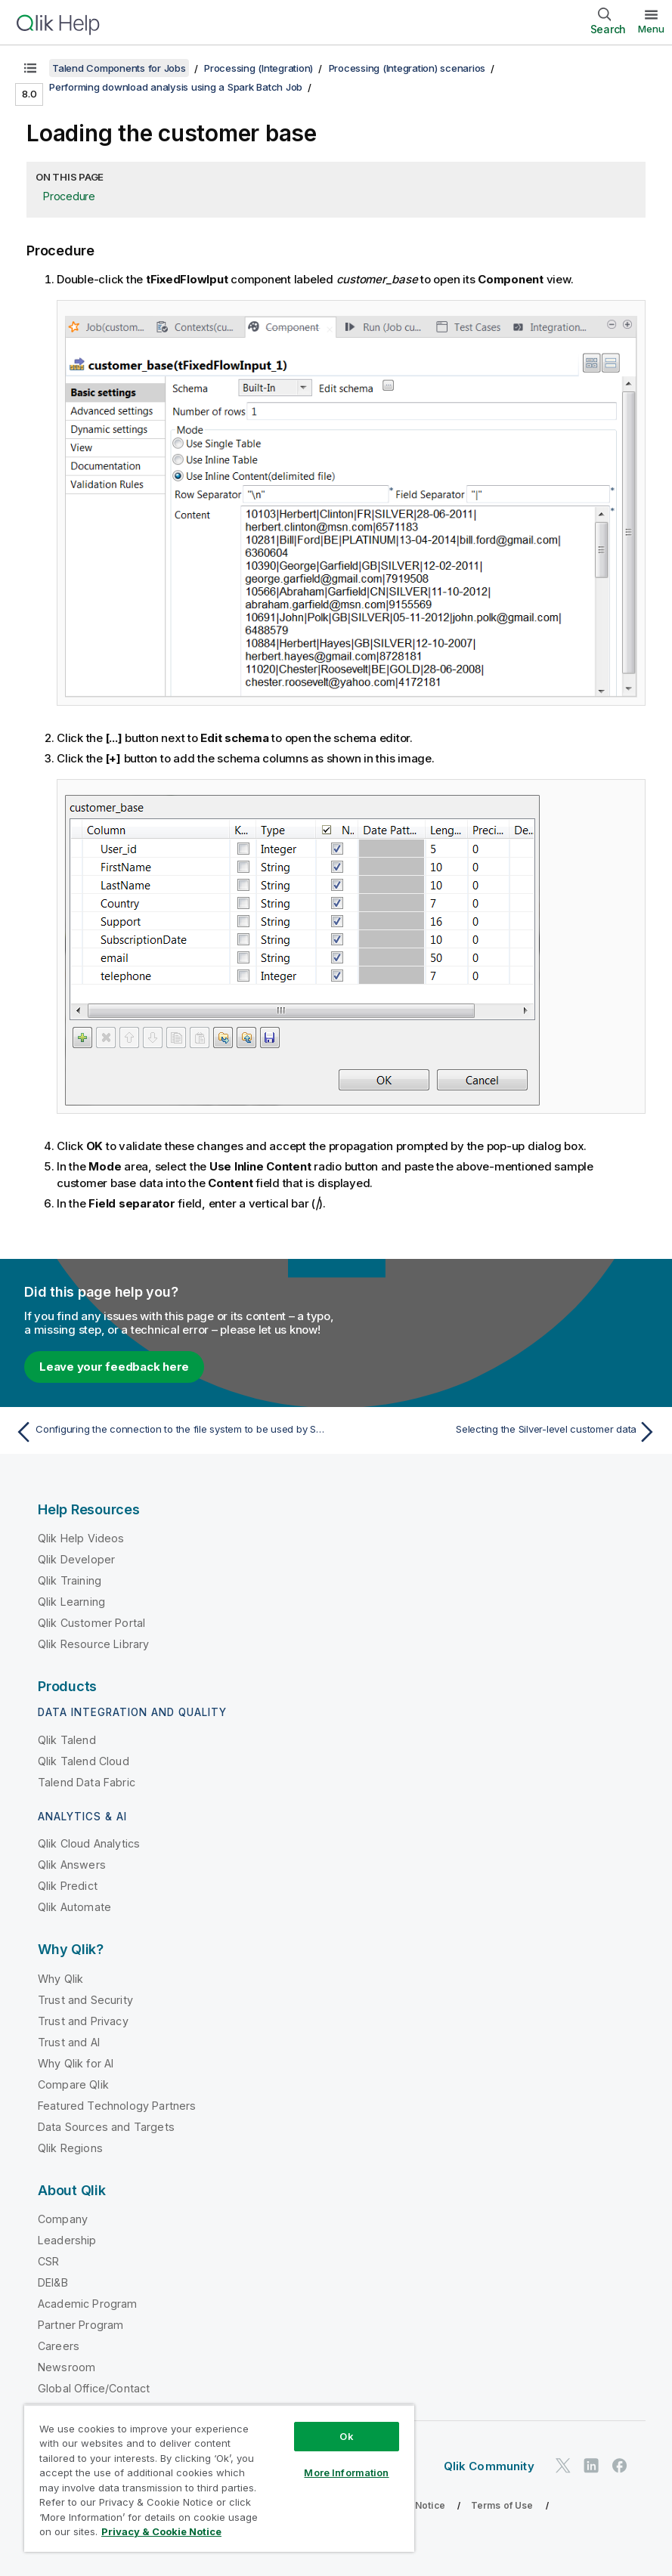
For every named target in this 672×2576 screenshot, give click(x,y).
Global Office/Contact (94, 2388)
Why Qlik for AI (75, 2063)
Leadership (67, 2240)
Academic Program (88, 2303)
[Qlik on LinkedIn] (591, 2465)
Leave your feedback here (114, 1366)
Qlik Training (69, 1580)
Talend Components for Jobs (119, 68)
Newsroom (66, 2367)
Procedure (69, 196)
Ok (346, 2436)
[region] (219, 2478)
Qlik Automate (74, 1906)
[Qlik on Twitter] (563, 2465)
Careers (58, 2345)
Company (63, 2219)
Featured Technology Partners (117, 2105)
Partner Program (80, 2324)
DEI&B (53, 2282)
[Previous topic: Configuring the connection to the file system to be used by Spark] (170, 1432)
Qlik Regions (70, 2148)
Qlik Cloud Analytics (89, 1843)
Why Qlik (60, 1978)
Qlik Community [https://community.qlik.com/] (489, 2466)
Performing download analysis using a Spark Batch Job (175, 87)
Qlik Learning (71, 1601)
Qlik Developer (76, 1559)
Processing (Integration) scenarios (407, 68)
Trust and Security (85, 1999)
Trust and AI (69, 2042)
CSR (48, 2261)
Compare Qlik (73, 2084)
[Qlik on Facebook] (620, 2465)
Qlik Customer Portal (91, 1622)
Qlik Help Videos (81, 1538)
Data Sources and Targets (106, 2126)
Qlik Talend (67, 1739)
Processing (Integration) (258, 68)
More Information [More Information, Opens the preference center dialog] (346, 2472)
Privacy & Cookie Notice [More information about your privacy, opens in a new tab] (161, 2531)
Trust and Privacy (83, 2021)
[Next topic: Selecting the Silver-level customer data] (501, 1432)
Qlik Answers (72, 1864)
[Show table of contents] (30, 68)
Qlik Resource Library (93, 1643)
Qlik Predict (68, 1885)
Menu (651, 29)
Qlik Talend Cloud (83, 1761)
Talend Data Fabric (86, 1782)
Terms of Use (502, 2505)
